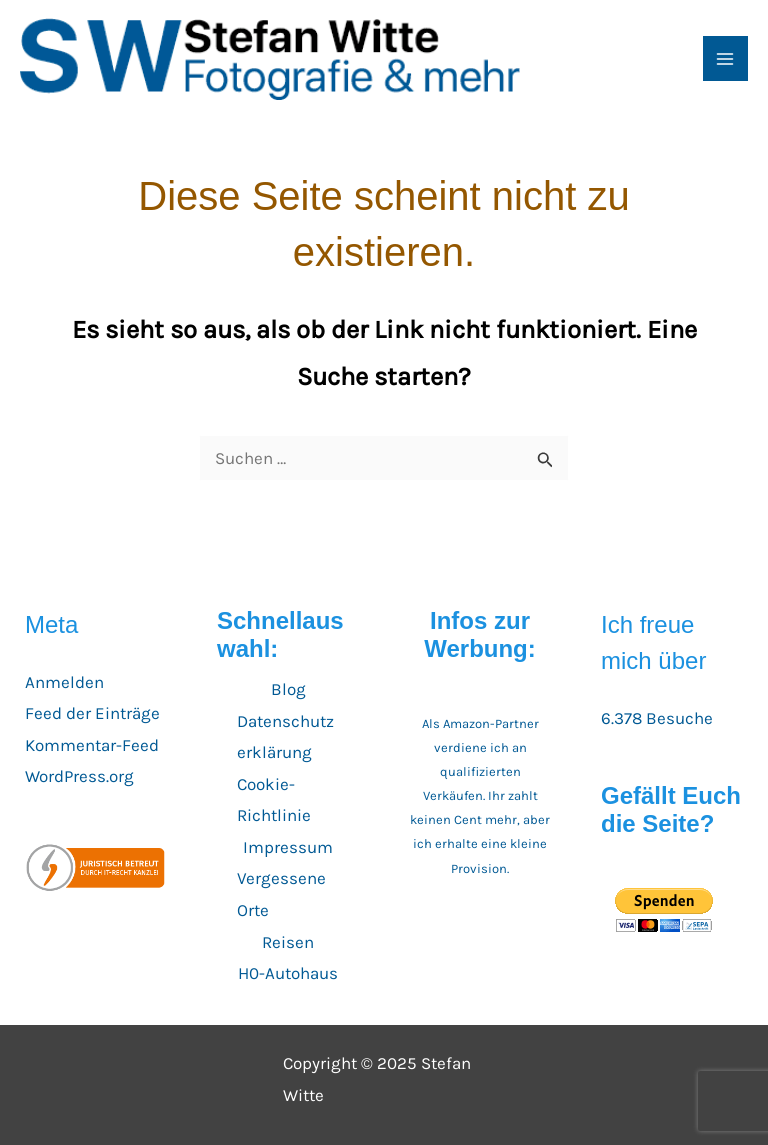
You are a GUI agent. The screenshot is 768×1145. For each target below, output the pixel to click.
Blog (288, 689)
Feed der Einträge (92, 713)
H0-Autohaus (288, 973)
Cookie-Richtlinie (274, 800)
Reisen (288, 942)
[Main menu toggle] (726, 59)
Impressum (288, 847)
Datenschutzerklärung (285, 737)
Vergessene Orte (281, 894)
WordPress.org (79, 776)
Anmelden (64, 682)
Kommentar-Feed (92, 745)
